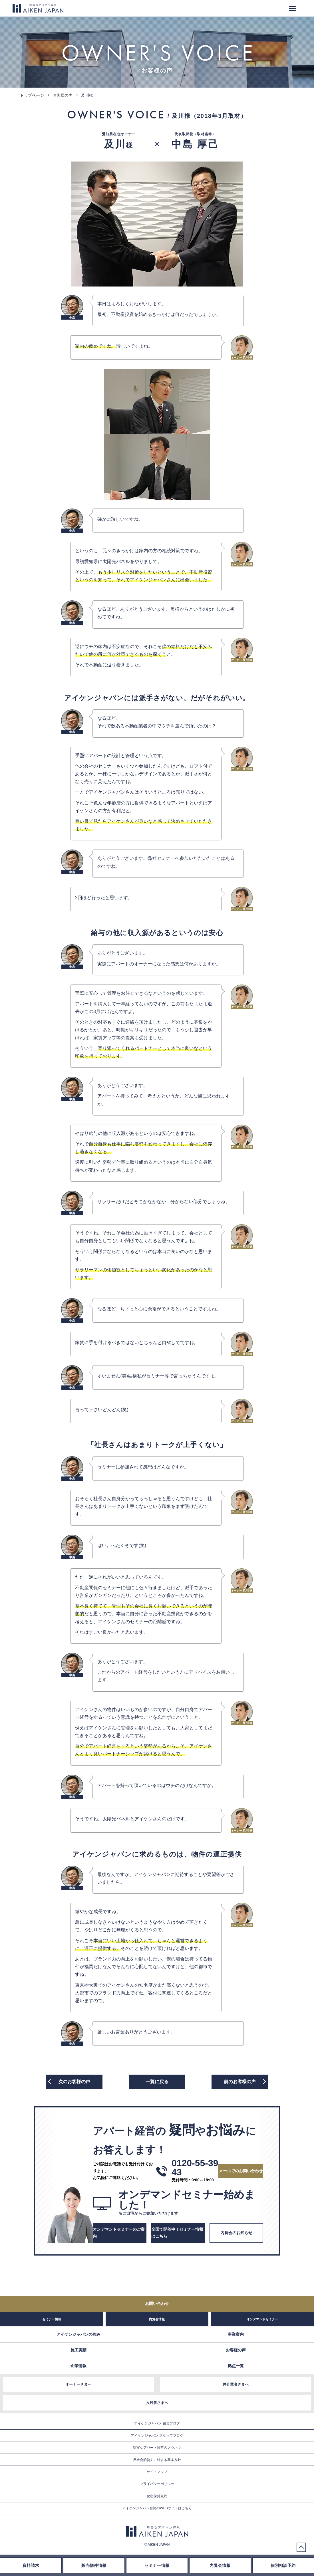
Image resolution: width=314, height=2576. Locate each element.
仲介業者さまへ (236, 2384)
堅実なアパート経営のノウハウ (157, 2448)
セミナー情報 (51, 2319)
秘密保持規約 (157, 2496)
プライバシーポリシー (157, 2484)
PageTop (301, 2547)
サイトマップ (157, 2472)
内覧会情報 (157, 2319)
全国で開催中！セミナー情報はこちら (177, 2232)
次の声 (74, 2081)
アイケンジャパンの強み (78, 2334)
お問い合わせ (157, 2303)
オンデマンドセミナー (262, 2319)
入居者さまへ (157, 2402)
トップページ (32, 95)
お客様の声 (63, 95)
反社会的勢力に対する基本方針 (157, 2460)
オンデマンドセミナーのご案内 (119, 2232)
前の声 (240, 2081)
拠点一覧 (236, 2365)
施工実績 (78, 2350)
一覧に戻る (157, 2081)
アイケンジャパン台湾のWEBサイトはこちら (157, 2508)
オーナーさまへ (78, 2384)
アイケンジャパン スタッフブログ (157, 2436)
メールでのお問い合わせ (241, 2170)
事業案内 (236, 2334)
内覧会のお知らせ (236, 2232)
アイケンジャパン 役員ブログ (157, 2423)
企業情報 (78, 2365)
